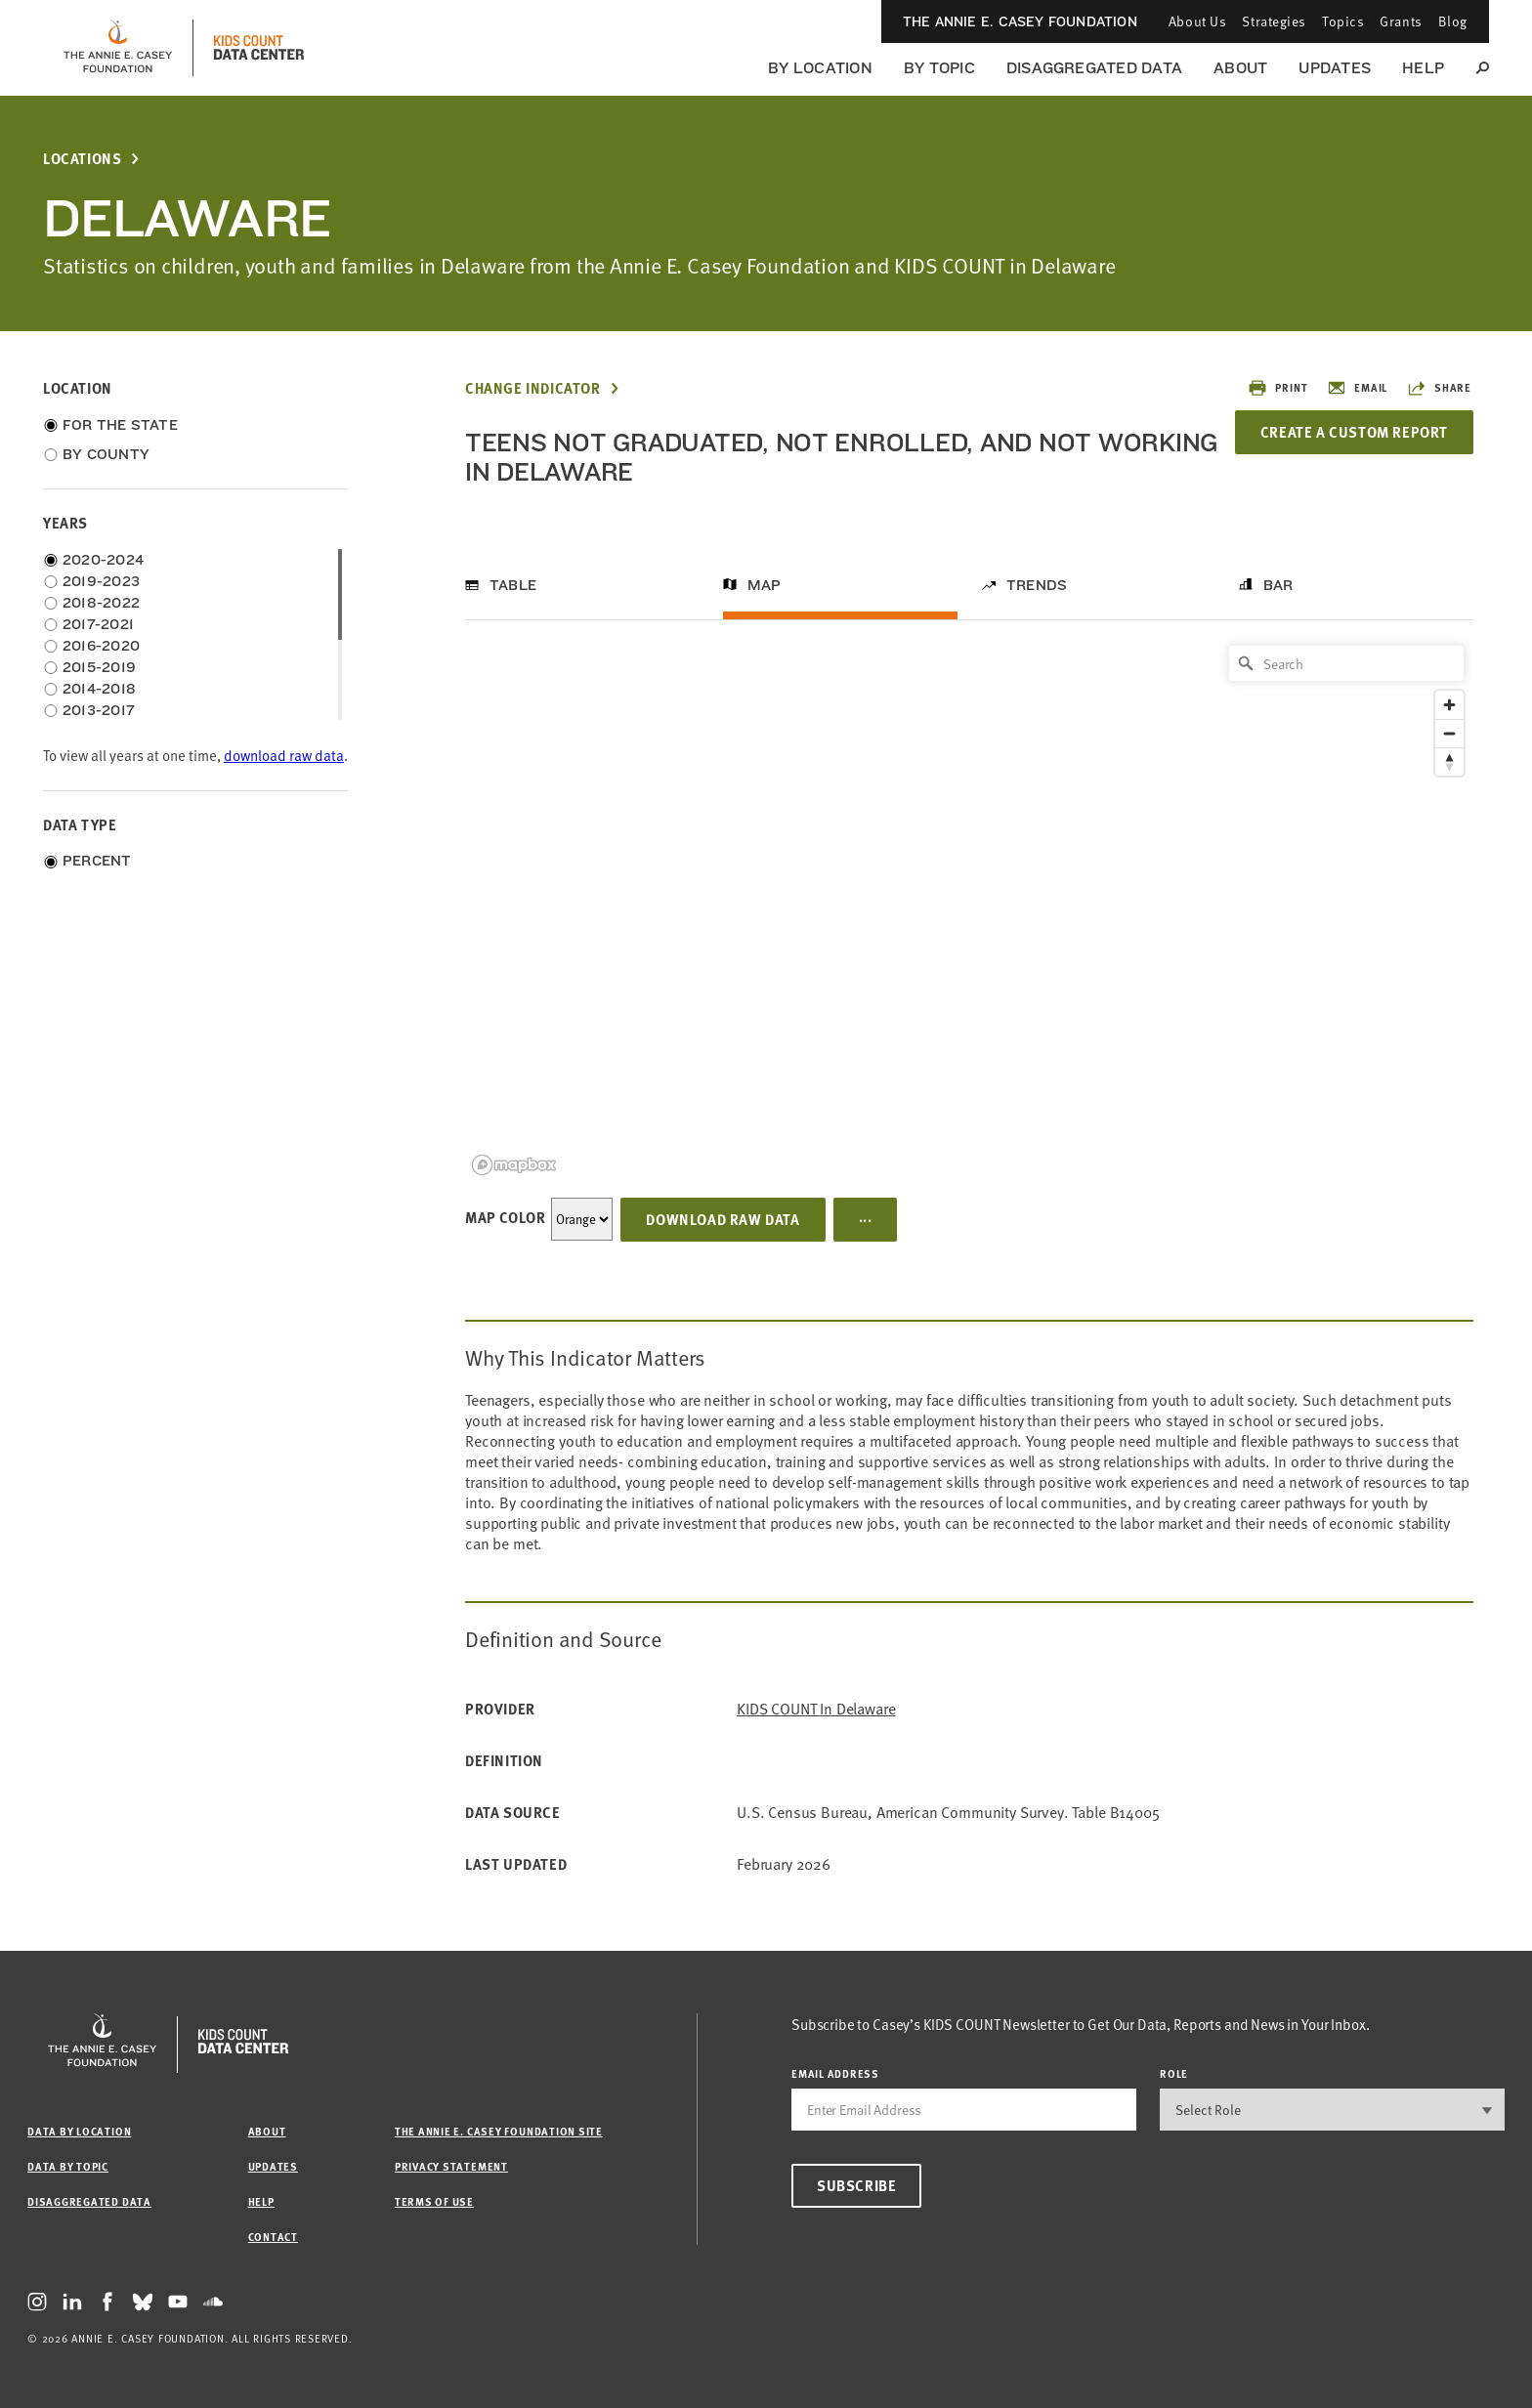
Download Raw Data (722, 1219)
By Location (820, 68)
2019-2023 (101, 581)
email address (835, 2073)
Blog (1453, 21)
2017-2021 (98, 624)
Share (1439, 388)
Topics (1343, 21)
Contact (273, 2236)
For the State (120, 425)
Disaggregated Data (1094, 68)
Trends (1036, 585)
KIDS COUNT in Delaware (816, 1709)
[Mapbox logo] (514, 1165)
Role (1174, 2073)
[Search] (1346, 663)
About (1240, 68)
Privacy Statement (451, 2166)
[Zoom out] (1449, 733)
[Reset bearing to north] (1449, 761)
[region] (969, 909)
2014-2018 (99, 688)
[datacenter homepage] (258, 48)
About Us (1197, 21)
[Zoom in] (1449, 705)
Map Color (505, 1217)
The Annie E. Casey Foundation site (499, 2131)
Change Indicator (533, 388)
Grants (1401, 21)
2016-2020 (101, 646)
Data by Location (79, 2131)
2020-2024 (103, 560)
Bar (1278, 585)
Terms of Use (434, 2201)
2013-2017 (99, 710)
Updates (1334, 68)
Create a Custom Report (1354, 432)
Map (764, 585)
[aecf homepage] (117, 48)
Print (1277, 388)
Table (512, 585)
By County (106, 454)
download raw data (284, 755)
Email (1357, 388)
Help (1423, 68)
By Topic (939, 68)
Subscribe (856, 2185)
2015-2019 (99, 667)
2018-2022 (101, 603)
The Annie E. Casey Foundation (1020, 21)
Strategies (1274, 21)
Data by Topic (67, 2166)
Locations (82, 158)
